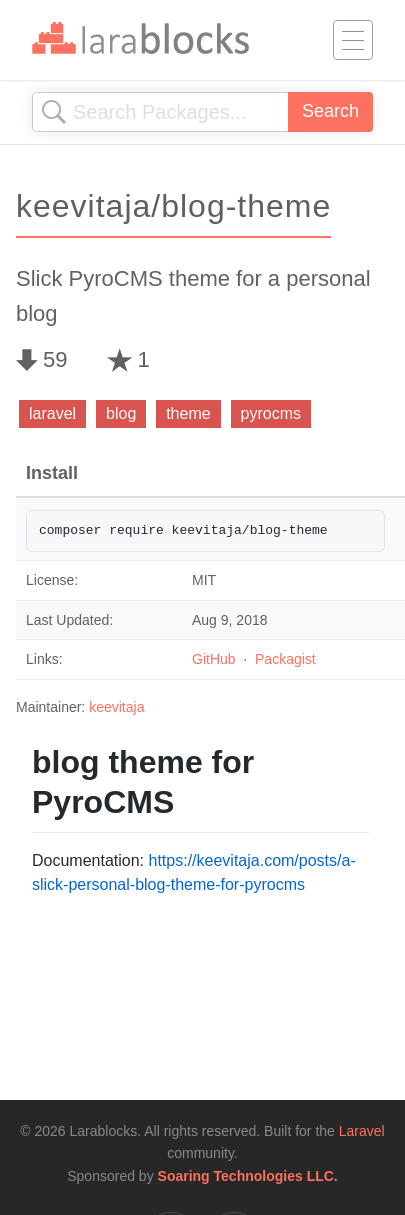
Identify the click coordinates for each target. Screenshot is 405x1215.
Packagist (285, 659)
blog (121, 413)
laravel (52, 413)
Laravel (362, 1131)
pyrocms (271, 413)
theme (188, 413)
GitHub (214, 659)
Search (330, 111)
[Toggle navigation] (353, 40)
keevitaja (116, 707)
